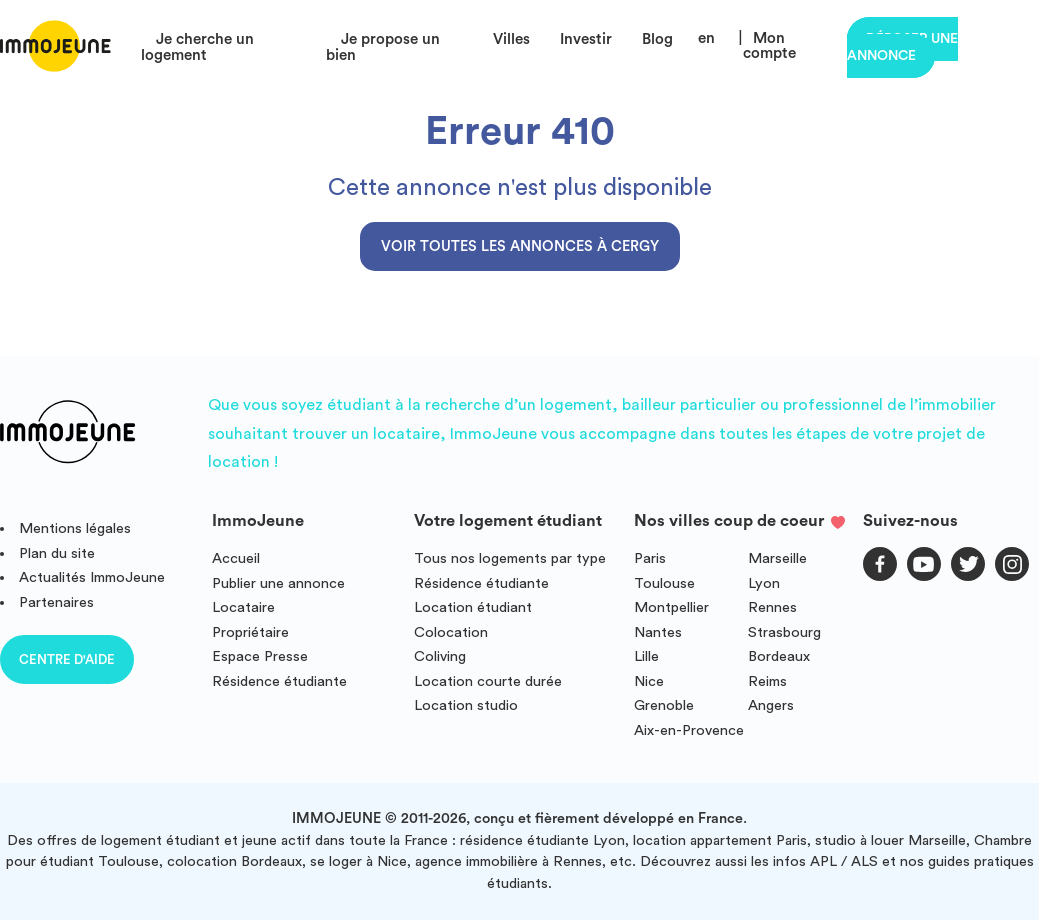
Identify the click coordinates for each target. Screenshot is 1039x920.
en (706, 38)
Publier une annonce (278, 583)
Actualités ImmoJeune (92, 577)
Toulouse (664, 583)
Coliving (440, 656)
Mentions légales (75, 528)
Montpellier (671, 607)
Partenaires (56, 602)
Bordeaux (779, 656)
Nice (649, 681)
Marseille (777, 558)
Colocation (451, 632)
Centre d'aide (67, 659)
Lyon (764, 583)
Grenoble (664, 705)
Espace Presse (260, 656)
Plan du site (57, 553)
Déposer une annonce (902, 47)
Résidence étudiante (279, 681)
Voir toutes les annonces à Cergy (520, 246)
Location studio (466, 705)
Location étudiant (473, 607)
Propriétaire (250, 632)
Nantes (658, 632)
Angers (771, 705)
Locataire (243, 607)
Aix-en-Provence (689, 730)
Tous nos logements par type (510, 558)
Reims (767, 681)
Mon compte (769, 46)
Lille (646, 656)
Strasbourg (784, 632)
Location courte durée (488, 681)
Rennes (772, 607)
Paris (650, 558)
